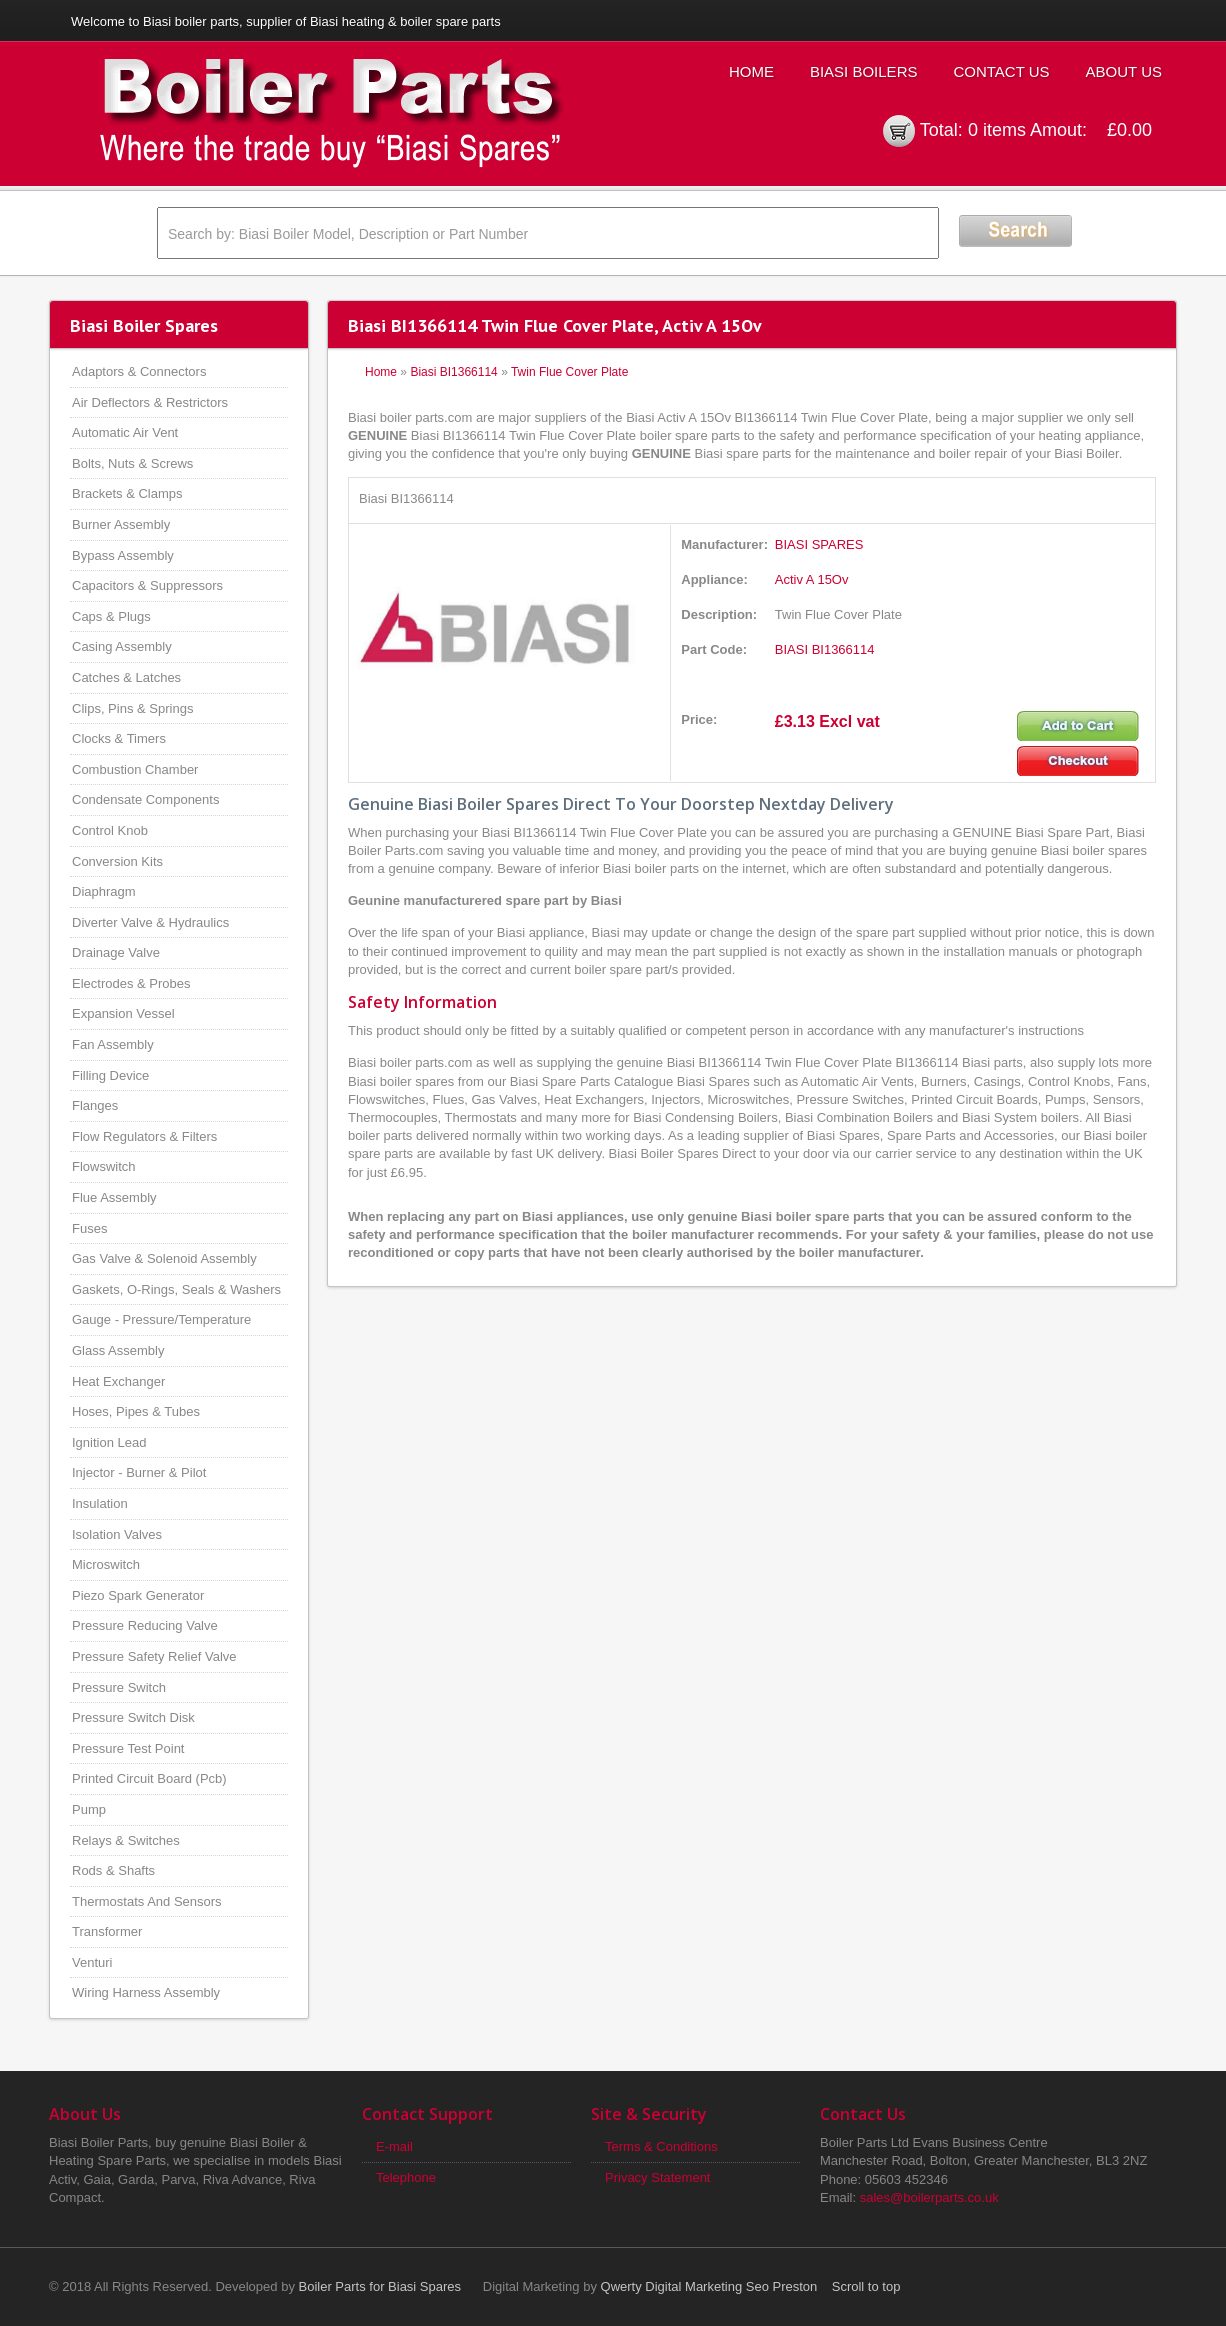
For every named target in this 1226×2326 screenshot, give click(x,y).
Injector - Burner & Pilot (139, 1472)
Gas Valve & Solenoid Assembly (164, 1258)
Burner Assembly (121, 524)
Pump (89, 1809)
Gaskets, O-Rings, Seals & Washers (176, 1289)
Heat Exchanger (118, 1381)
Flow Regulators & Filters (144, 1136)
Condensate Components (145, 799)
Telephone (406, 2177)
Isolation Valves (117, 1534)
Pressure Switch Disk (133, 1717)
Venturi (92, 1962)
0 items (997, 130)
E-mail (394, 2146)
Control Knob (110, 830)
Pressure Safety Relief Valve (154, 1656)
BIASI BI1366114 (825, 649)
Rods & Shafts (113, 1870)
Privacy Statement (658, 2177)
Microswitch (106, 1564)
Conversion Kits (117, 861)
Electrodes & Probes (131, 983)
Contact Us (1001, 71)
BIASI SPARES (819, 544)
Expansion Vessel (123, 1013)
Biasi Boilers (864, 71)
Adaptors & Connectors (139, 371)
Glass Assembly (118, 1350)
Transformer (107, 1931)
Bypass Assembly (123, 555)
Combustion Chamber (135, 769)
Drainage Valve (116, 952)
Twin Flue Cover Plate (569, 372)
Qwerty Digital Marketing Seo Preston (709, 2286)
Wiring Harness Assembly (146, 1992)
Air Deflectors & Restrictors (150, 402)
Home (751, 71)
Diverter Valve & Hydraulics (150, 922)
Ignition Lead (109, 1442)
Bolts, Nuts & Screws (132, 463)
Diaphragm (104, 891)
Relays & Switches (126, 1840)
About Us (1124, 71)
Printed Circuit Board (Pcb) (149, 1778)
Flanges (95, 1105)
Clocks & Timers (119, 738)
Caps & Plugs (111, 616)
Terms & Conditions (661, 2146)
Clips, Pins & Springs (132, 708)
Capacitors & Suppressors (147, 585)
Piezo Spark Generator (138, 1595)
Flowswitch (104, 1166)
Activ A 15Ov (812, 579)
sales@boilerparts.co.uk (929, 2197)
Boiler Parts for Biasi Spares (380, 2286)
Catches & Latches (126, 677)
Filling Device (110, 1075)
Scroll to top (866, 2286)
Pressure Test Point (128, 1748)
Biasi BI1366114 (453, 372)
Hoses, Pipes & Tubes (136, 1411)
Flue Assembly (114, 1197)
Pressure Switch (119, 1687)
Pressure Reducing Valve (145, 1625)
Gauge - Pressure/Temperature (161, 1319)
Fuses (89, 1228)
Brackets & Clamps (127, 493)
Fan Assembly (113, 1044)
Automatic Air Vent (125, 432)
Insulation (100, 1503)
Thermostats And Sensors (147, 1901)
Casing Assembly (122, 646)
